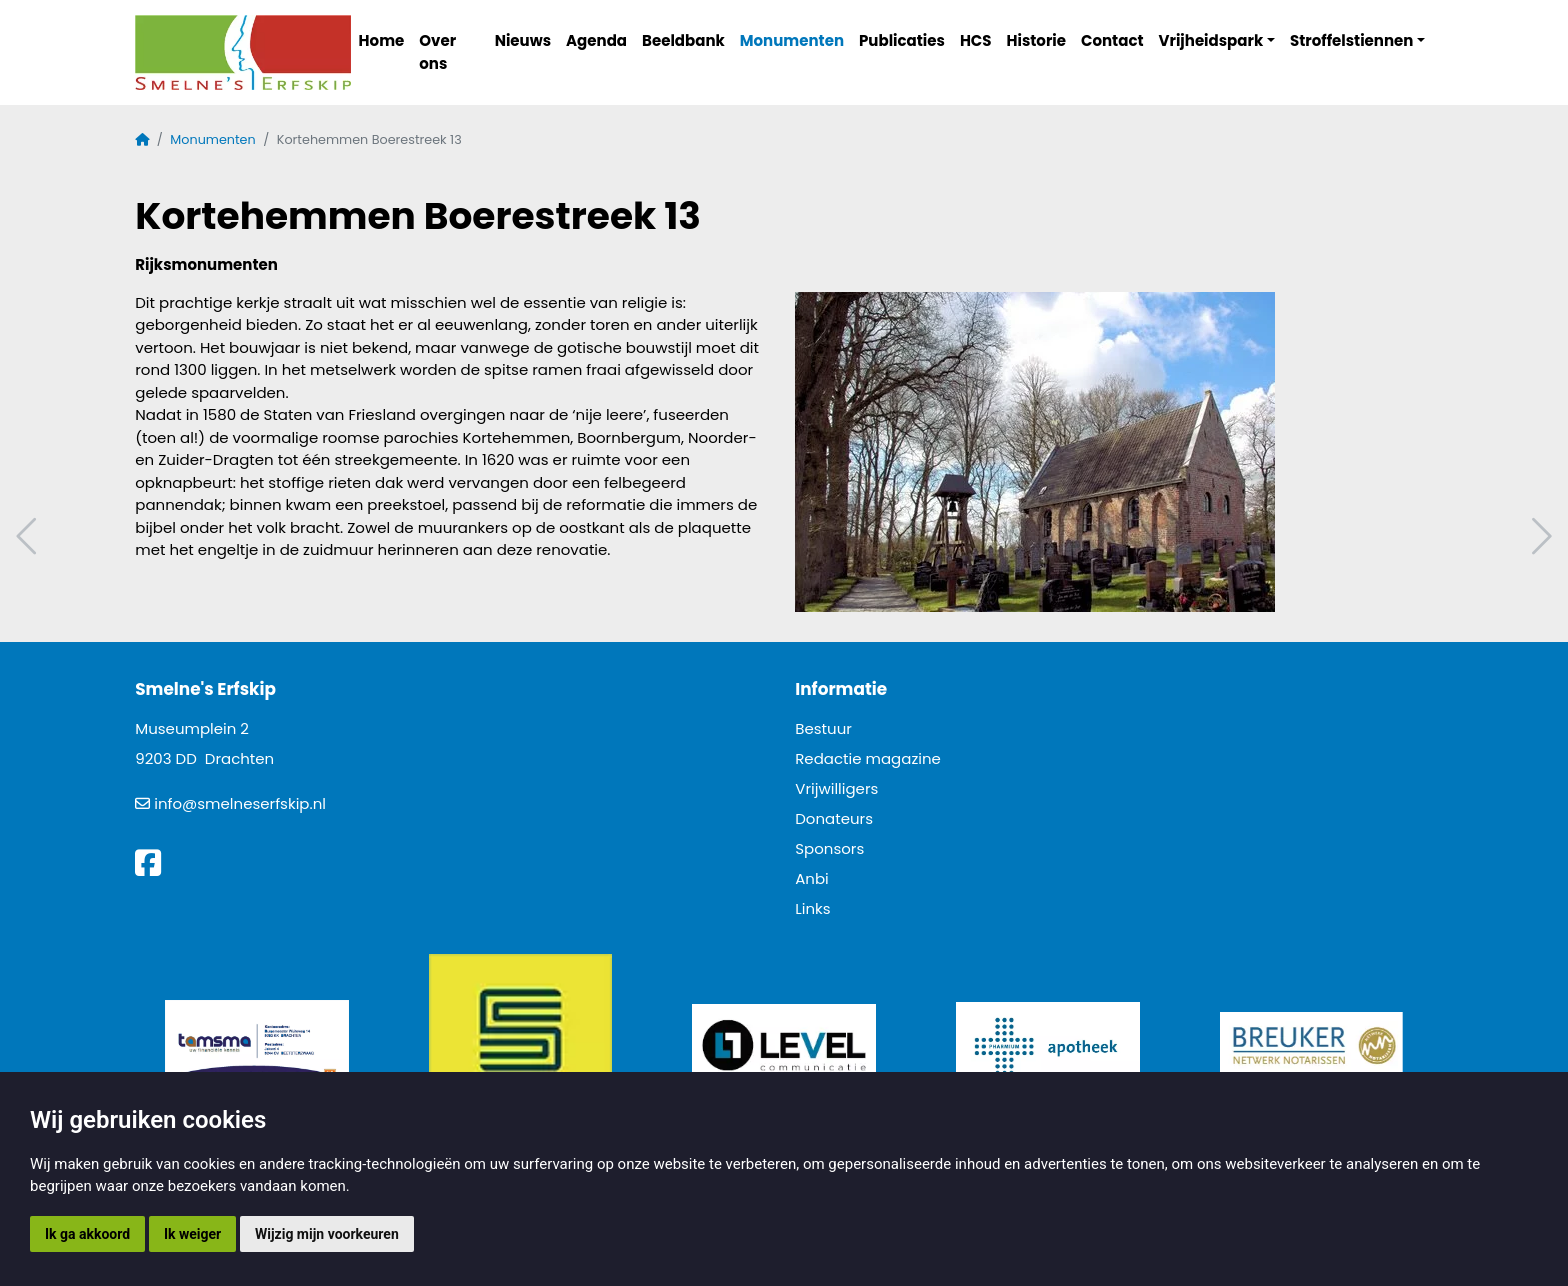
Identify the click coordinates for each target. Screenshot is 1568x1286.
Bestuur (823, 728)
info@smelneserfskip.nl (240, 803)
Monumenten (792, 40)
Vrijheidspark (1211, 40)
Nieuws (523, 40)
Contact (1112, 40)
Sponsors (829, 848)
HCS (976, 40)
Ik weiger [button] (192, 1234)
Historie (1037, 40)
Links (812, 908)
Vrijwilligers (836, 788)
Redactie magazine (868, 758)
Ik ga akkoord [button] (87, 1234)
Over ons (437, 52)
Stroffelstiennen (1351, 40)
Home (382, 40)
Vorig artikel (29, 536)
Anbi (812, 878)
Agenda (596, 40)
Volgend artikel (1539, 536)
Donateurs (834, 818)
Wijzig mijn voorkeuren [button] (327, 1234)
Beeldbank (683, 40)
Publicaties (902, 40)
